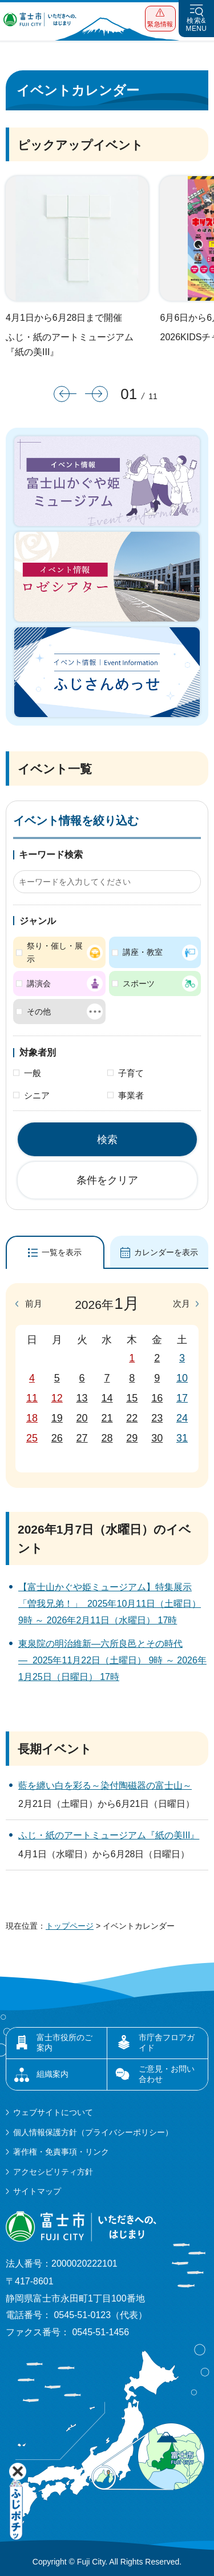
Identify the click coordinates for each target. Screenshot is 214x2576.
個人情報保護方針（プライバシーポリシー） (93, 2132)
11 (32, 1398)
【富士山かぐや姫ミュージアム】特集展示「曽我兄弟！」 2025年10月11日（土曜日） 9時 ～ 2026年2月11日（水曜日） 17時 (109, 1603)
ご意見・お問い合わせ (167, 2074)
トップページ (70, 1925)
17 (182, 1398)
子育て (131, 1073)
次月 (181, 1304)
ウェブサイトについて (53, 2112)
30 (157, 1438)
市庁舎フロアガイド (167, 2042)
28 (106, 1438)
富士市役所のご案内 (64, 2042)
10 (182, 1378)
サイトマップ (37, 2191)
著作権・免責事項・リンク (61, 2151)
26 (57, 1438)
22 (132, 1418)
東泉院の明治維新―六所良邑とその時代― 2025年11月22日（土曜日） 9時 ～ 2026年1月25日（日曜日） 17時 (112, 1660)
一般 (32, 1073)
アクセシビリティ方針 (53, 2171)
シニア (37, 1095)
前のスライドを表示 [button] (65, 394)
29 (132, 1438)
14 (106, 1398)
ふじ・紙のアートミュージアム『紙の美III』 (70, 344)
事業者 (131, 1095)
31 (182, 1438)
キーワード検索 (51, 854)
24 (182, 1418)
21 (106, 1418)
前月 (33, 1304)
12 (57, 1398)
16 (157, 1398)
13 (82, 1398)
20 (82, 1418)
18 (32, 1418)
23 (157, 1418)
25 (32, 1438)
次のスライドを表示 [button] (96, 394)
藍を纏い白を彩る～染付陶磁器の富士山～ (105, 1785)
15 (132, 1398)
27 (82, 1438)
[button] (160, 18)
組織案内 (52, 2074)
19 (57, 1418)
